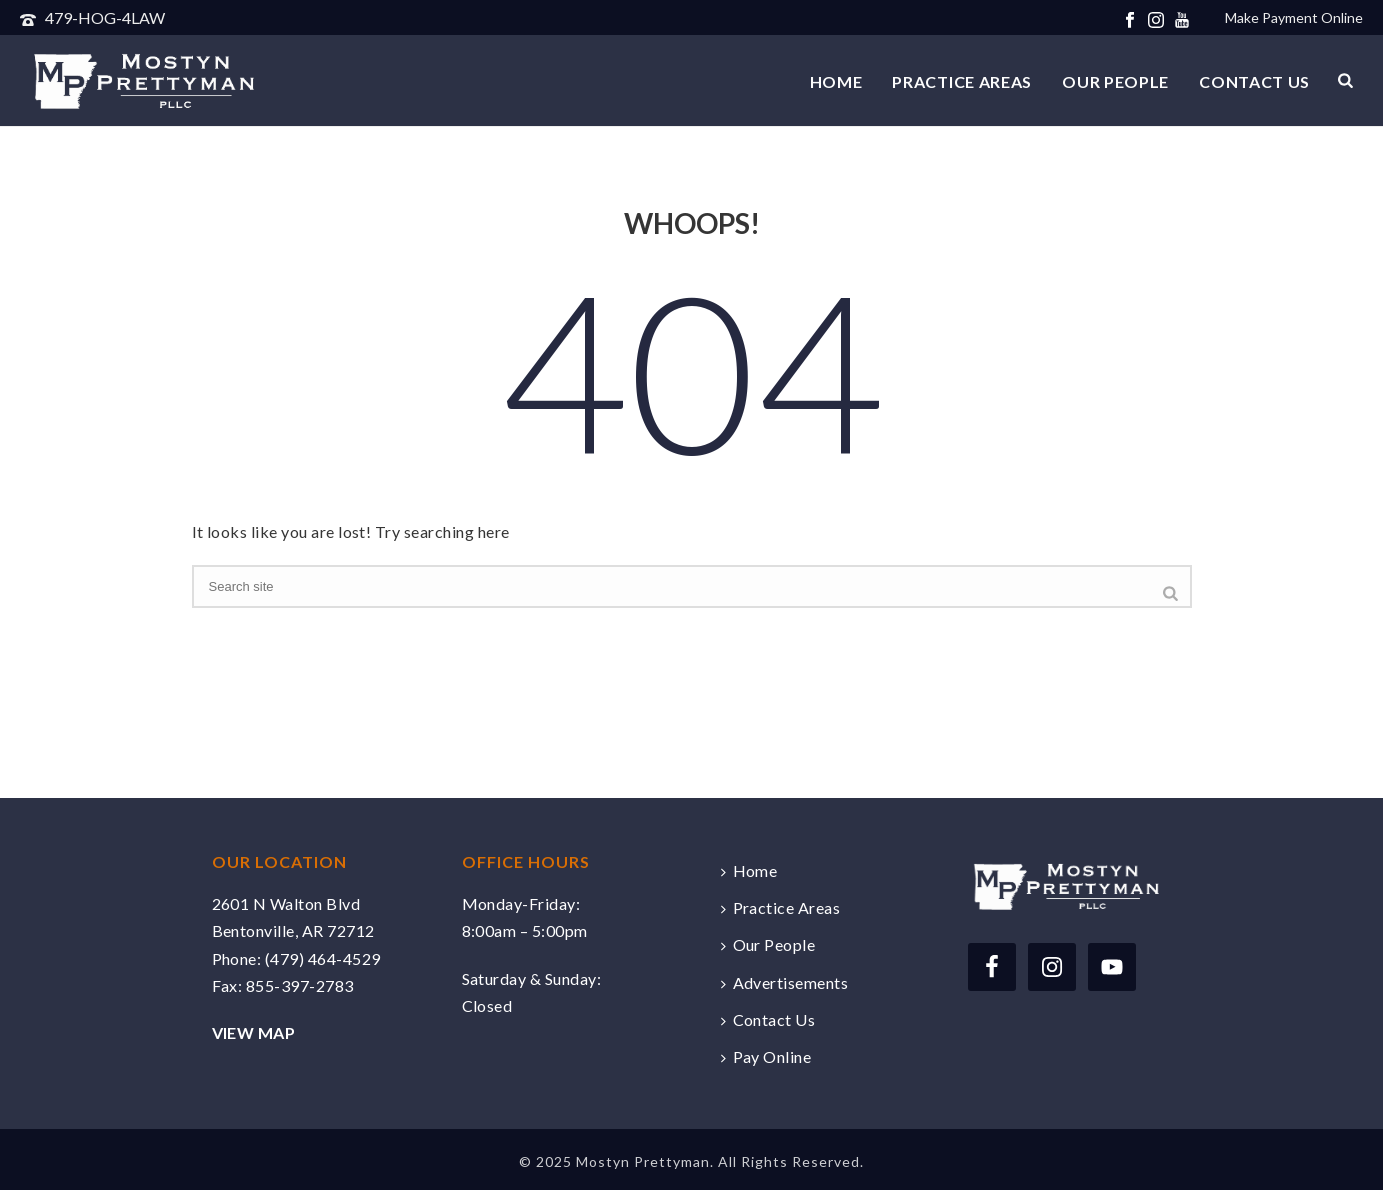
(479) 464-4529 (323, 958)
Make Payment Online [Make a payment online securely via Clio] (1294, 17)
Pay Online (766, 1056)
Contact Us (1254, 81)
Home (836, 81)
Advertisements (785, 982)
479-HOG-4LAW (105, 17)
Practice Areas (962, 81)
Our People (1115, 81)
